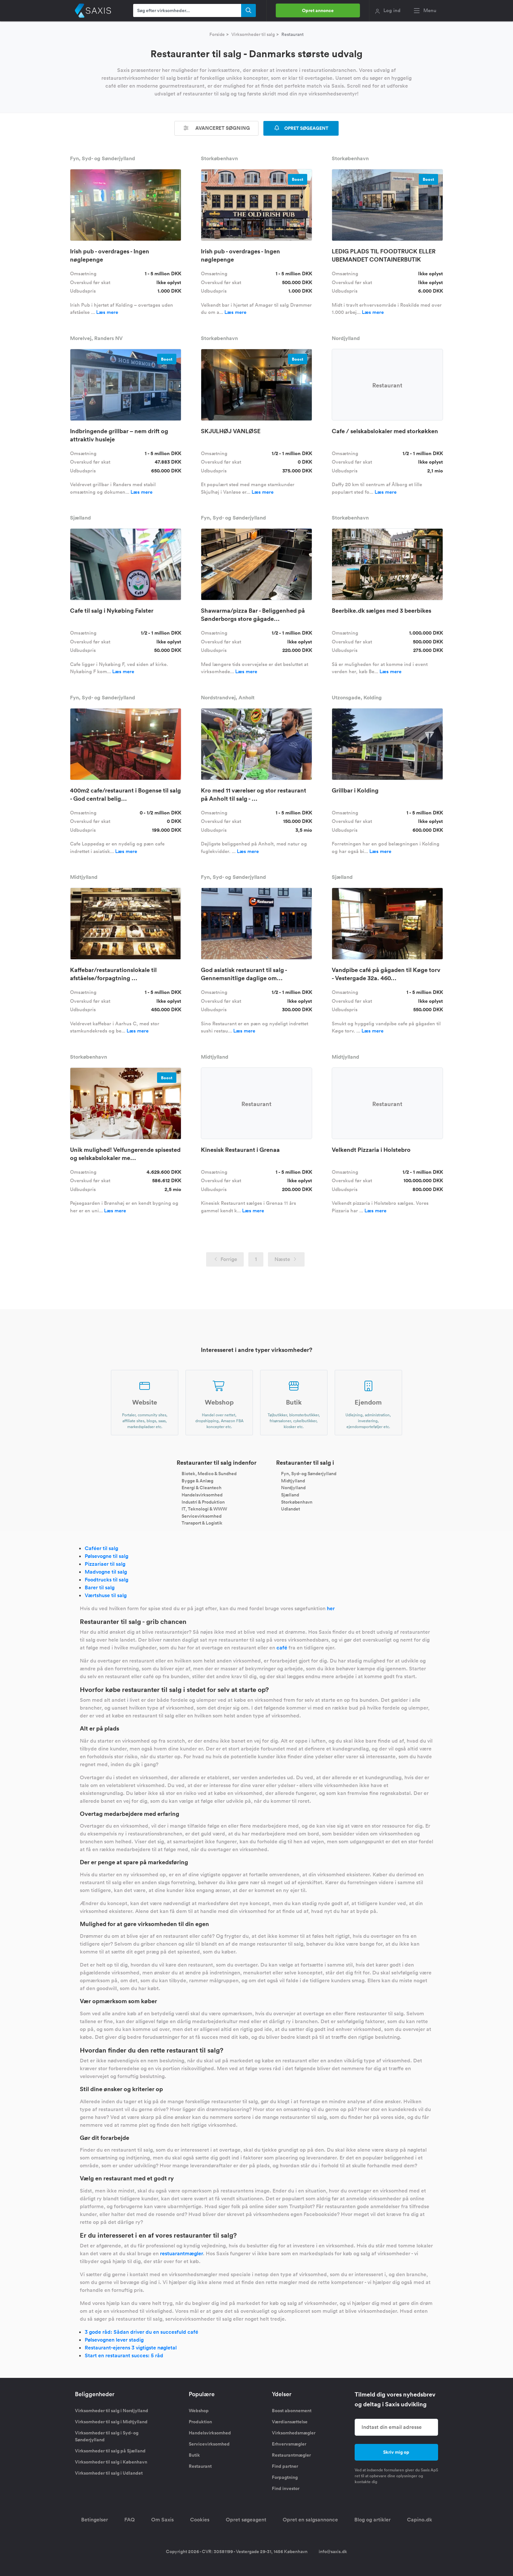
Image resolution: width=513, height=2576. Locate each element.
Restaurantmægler (291, 2455)
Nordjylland (293, 1487)
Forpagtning (285, 2477)
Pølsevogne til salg (106, 1556)
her (331, 1608)
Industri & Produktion (203, 1501)
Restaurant (200, 2466)
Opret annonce (318, 10)
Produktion (200, 2421)
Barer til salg (100, 1587)
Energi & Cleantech (201, 1487)
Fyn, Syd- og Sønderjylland (308, 1473)
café (281, 1647)
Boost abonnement (291, 2410)
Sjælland (290, 1495)
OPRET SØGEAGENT (301, 128)
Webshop (199, 2410)
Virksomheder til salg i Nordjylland (111, 2410)
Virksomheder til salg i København (111, 2462)
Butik (194, 2455)
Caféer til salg (101, 1548)
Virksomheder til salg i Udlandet (109, 2473)
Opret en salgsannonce (310, 2519)
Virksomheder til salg (253, 34)
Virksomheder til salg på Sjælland (110, 2451)
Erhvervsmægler (289, 2444)
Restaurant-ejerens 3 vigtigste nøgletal (131, 2347)
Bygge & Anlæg (197, 1480)
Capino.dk (419, 2519)
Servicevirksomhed (201, 1515)
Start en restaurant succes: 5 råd (124, 2355)
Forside (217, 34)
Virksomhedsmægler (293, 2433)
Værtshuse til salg (106, 1595)
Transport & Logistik (202, 1523)
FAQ (129, 2519)
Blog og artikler (372, 2519)
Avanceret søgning (216, 128)
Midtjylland (293, 1480)
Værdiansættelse (290, 2421)
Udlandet (290, 1509)
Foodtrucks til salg (106, 1579)
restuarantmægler (181, 2253)
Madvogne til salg (106, 1571)
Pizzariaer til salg (105, 1564)
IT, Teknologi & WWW (204, 1509)
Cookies (199, 2519)
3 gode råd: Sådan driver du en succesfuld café (141, 2332)
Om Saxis (162, 2519)
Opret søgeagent (246, 2519)
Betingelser (94, 2519)
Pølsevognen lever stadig (114, 2339)
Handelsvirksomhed (202, 1495)
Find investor (285, 2488)
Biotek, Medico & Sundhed (209, 1473)
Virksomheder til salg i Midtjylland (111, 2421)
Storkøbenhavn (296, 1501)
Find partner (285, 2466)
